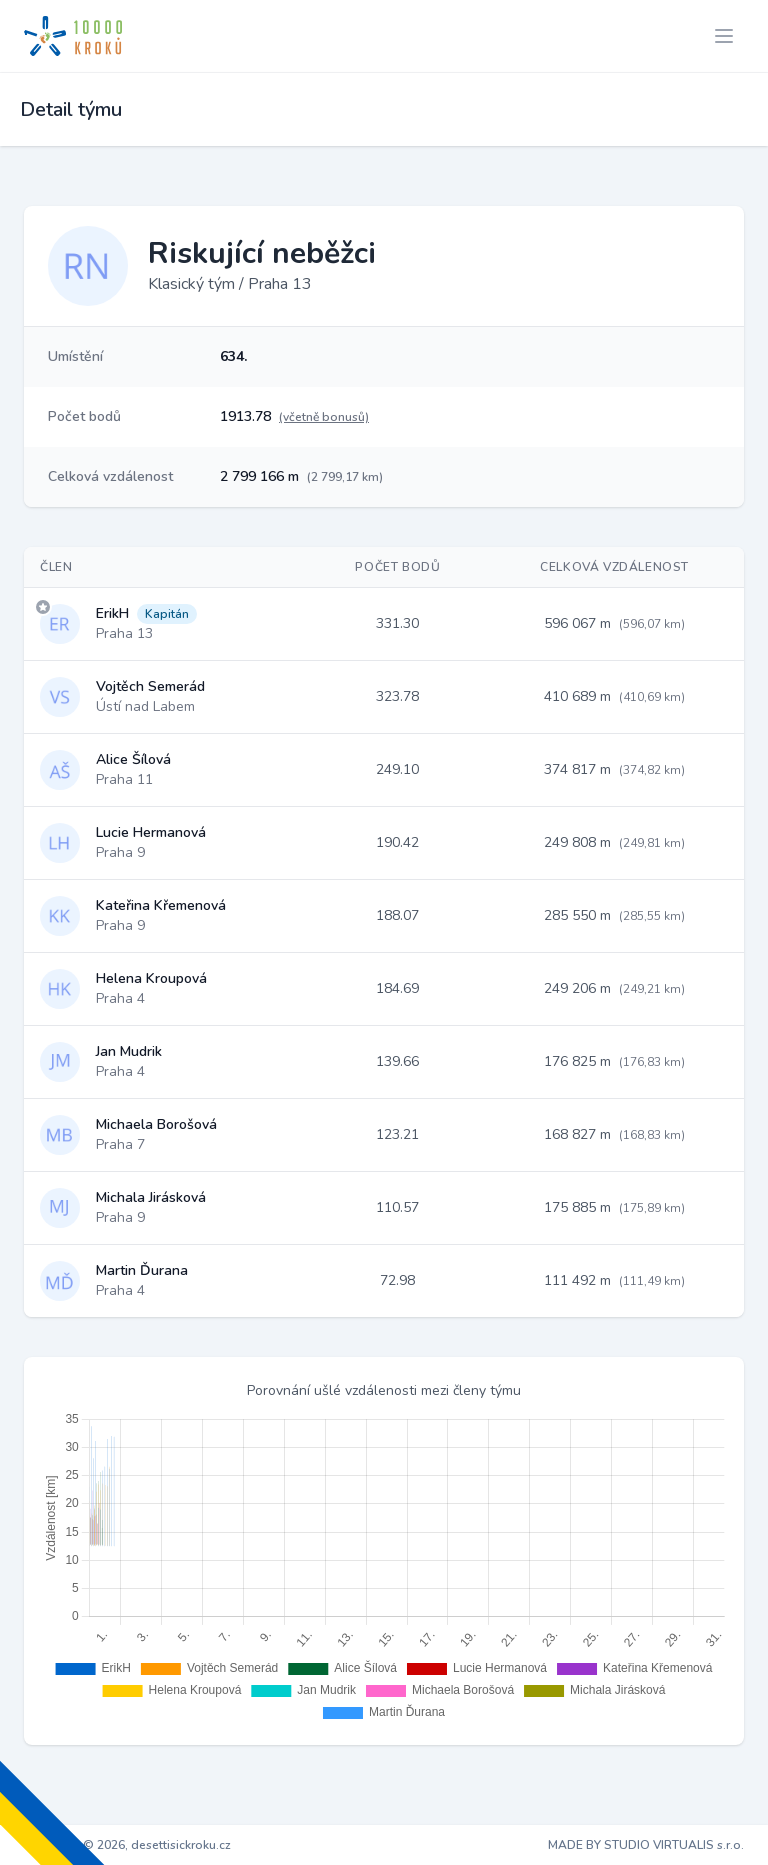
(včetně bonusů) (324, 417)
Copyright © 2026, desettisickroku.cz (127, 1845)
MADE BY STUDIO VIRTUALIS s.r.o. (646, 1845)
